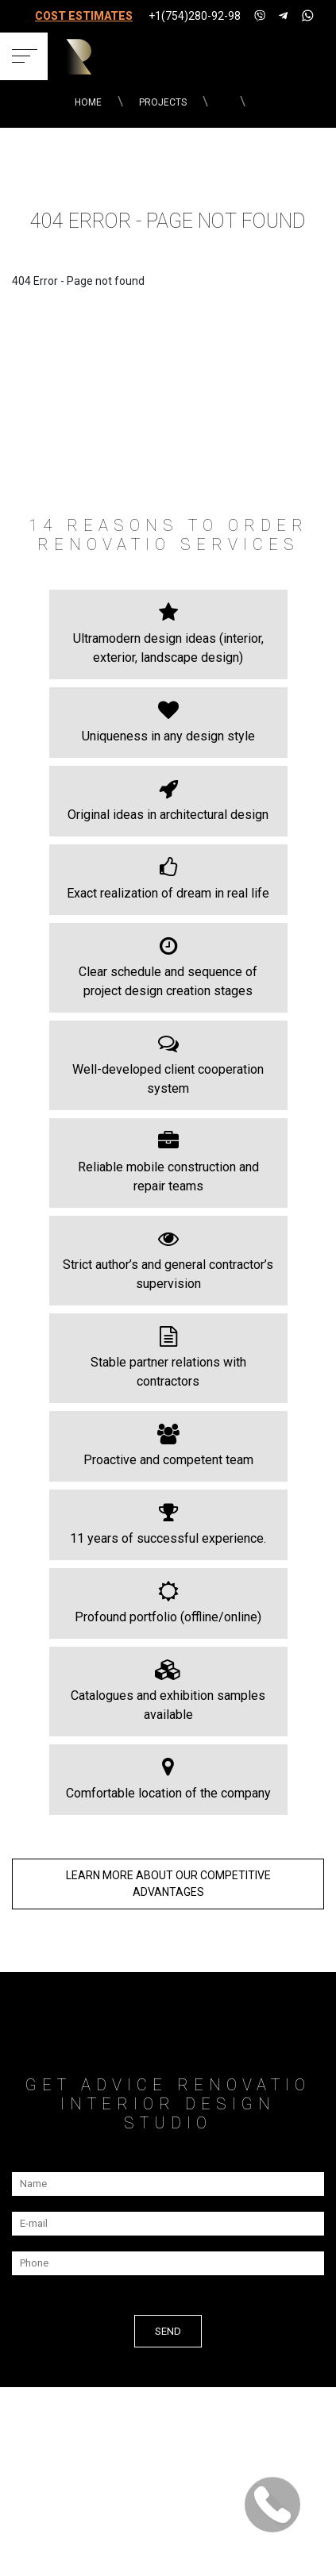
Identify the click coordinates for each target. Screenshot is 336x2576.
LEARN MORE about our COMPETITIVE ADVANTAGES (168, 1883)
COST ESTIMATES (84, 16)
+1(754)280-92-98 (195, 16)
